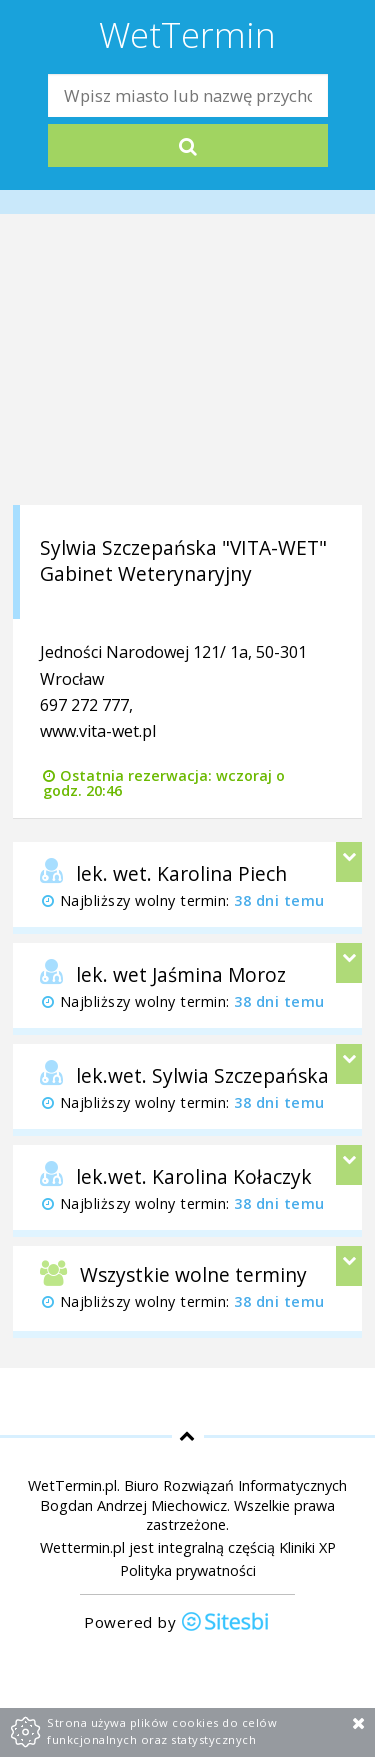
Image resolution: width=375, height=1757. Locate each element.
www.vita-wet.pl (98, 731)
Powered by (177, 1623)
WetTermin (187, 34)
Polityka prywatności (188, 1570)
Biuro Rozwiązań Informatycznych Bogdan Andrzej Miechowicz (193, 1495)
